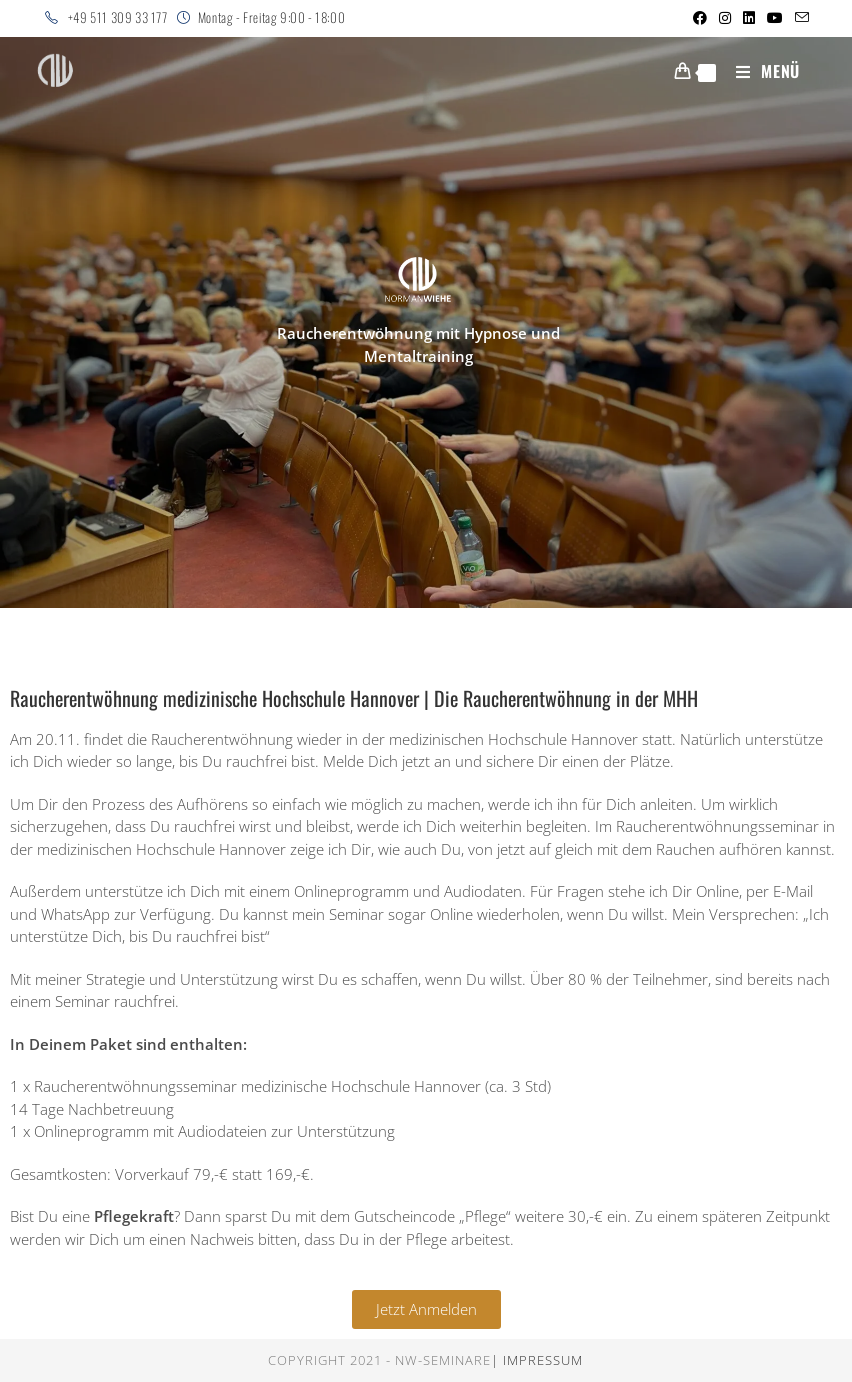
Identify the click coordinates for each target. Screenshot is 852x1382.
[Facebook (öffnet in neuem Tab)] (700, 18)
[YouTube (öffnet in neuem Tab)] (775, 18)
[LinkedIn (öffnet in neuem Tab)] (749, 18)
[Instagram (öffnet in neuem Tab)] (725, 18)
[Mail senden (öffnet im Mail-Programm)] (799, 18)
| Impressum (537, 1360)
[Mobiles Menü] (760, 71)
